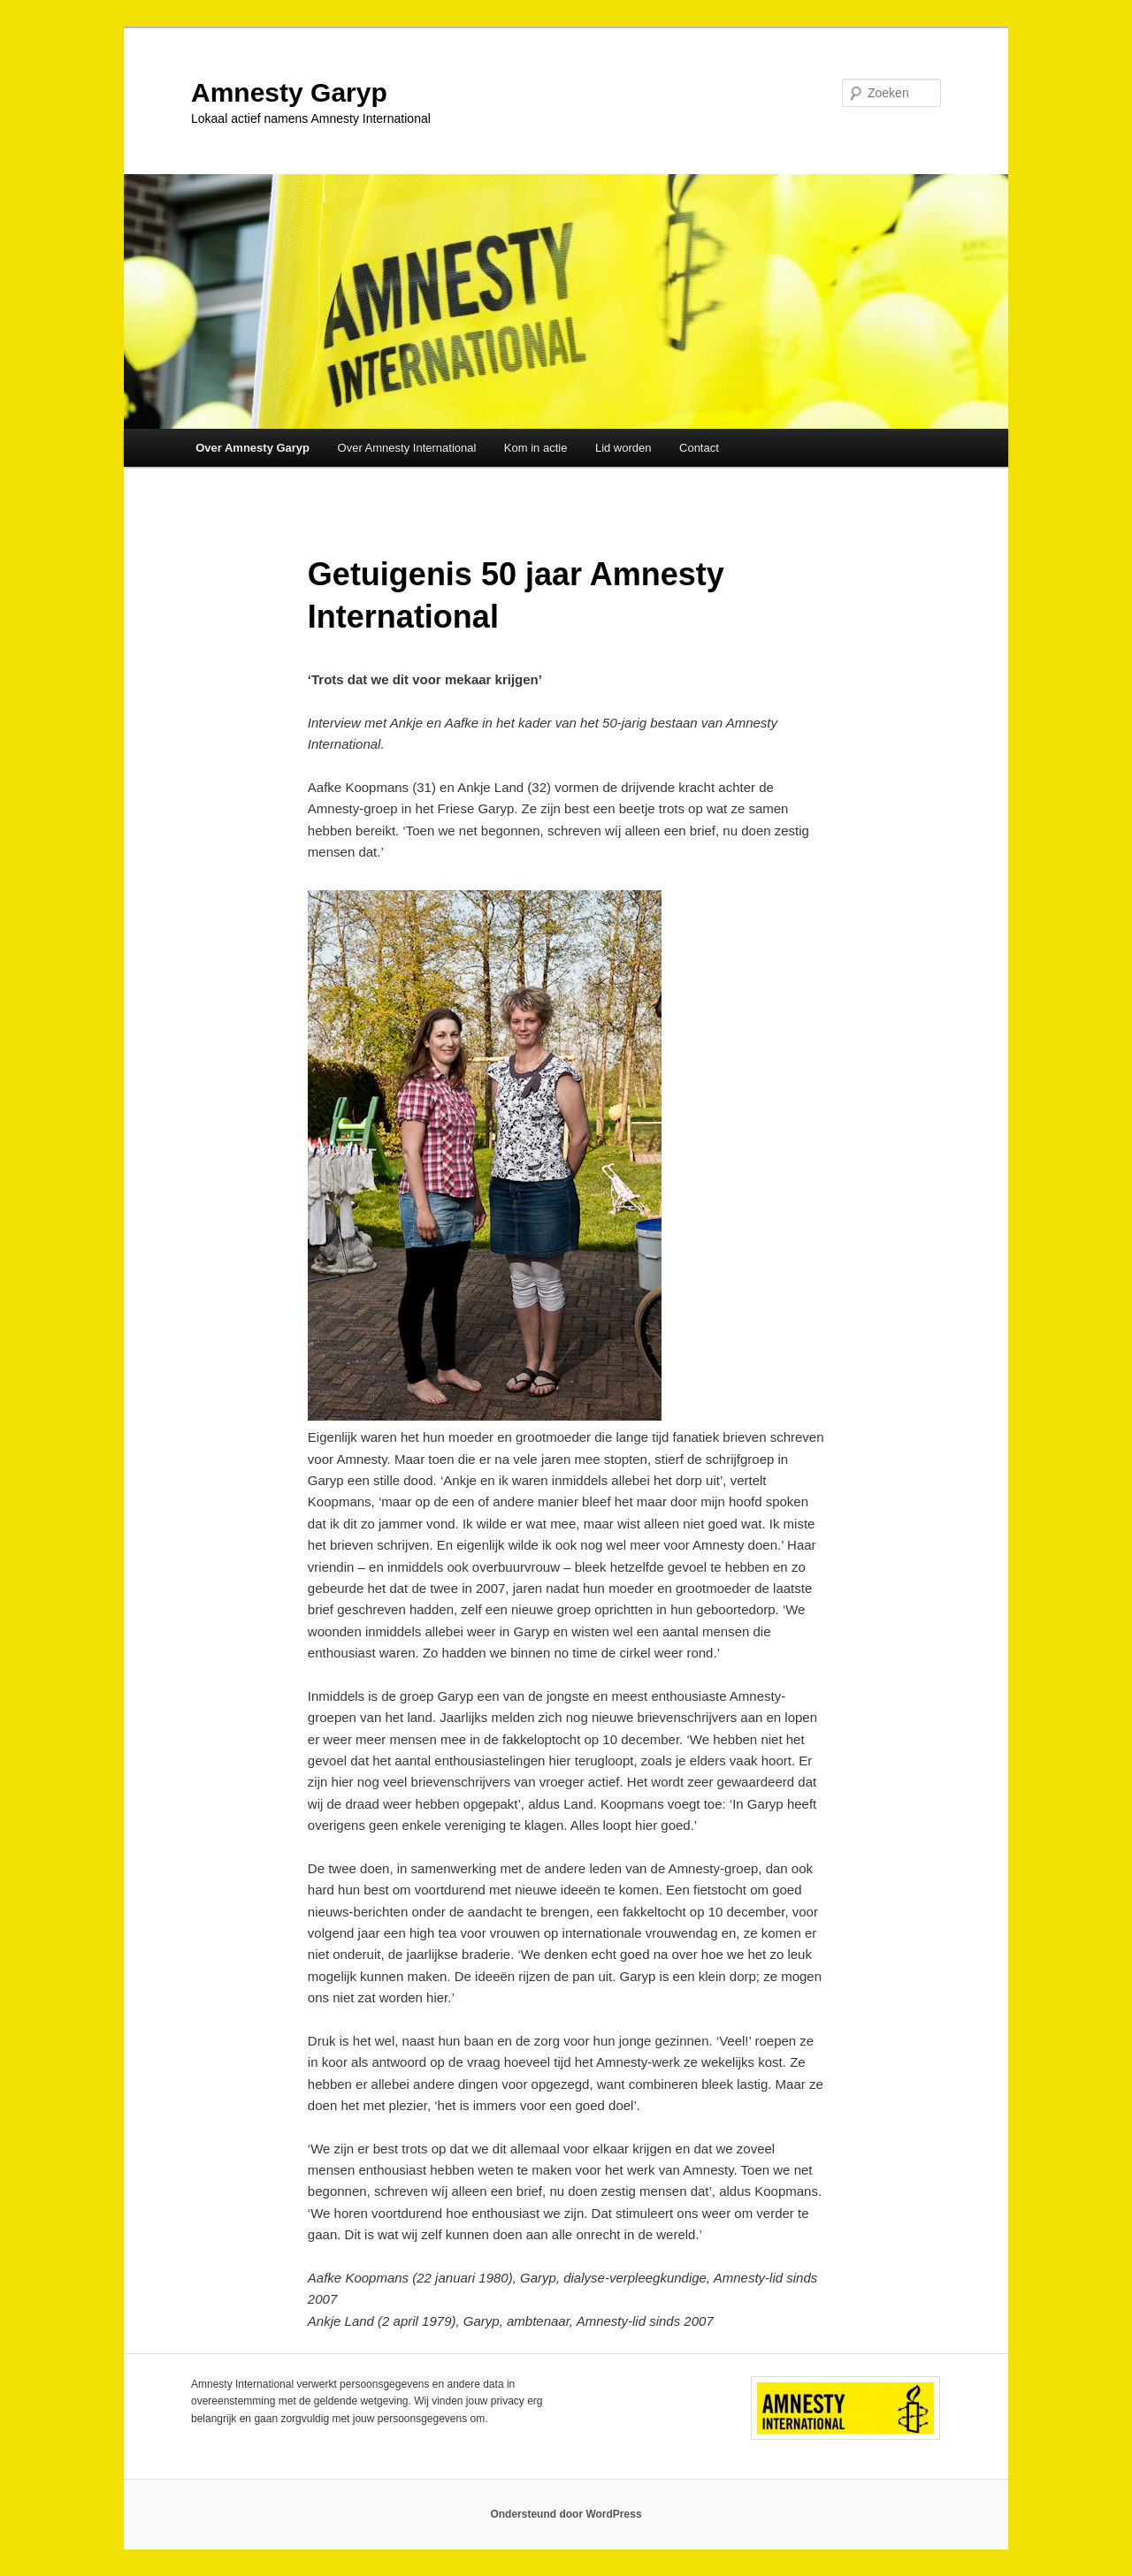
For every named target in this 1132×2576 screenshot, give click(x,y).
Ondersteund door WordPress (565, 2514)
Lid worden (623, 447)
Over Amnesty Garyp (252, 447)
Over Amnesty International (407, 447)
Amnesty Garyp (289, 92)
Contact (699, 447)
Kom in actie (536, 447)
